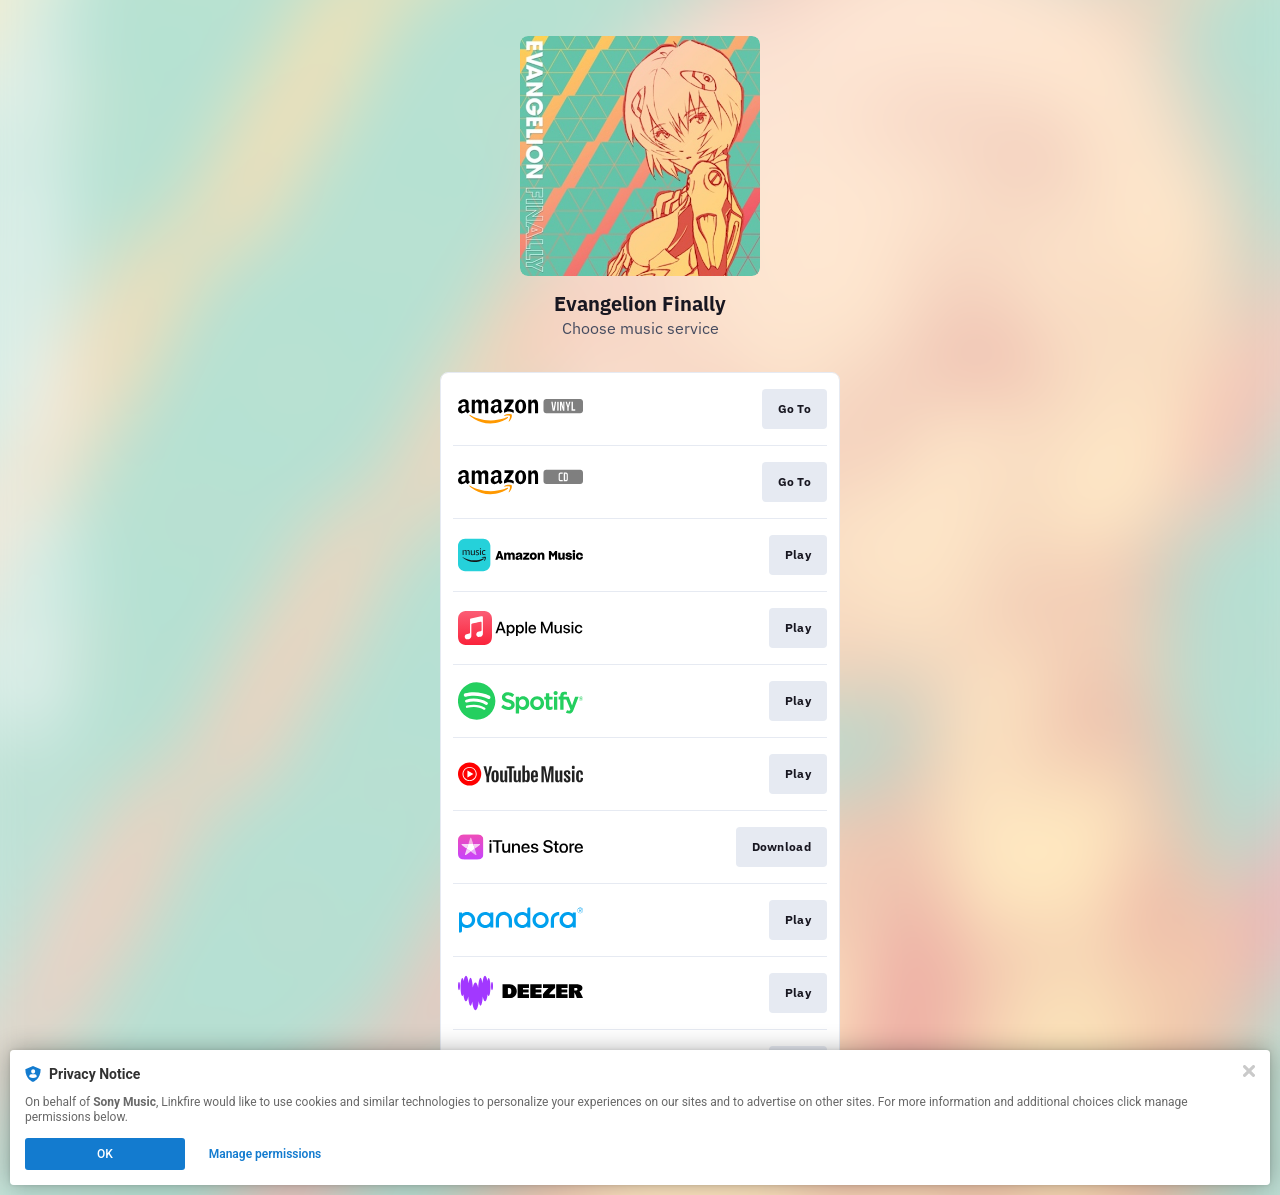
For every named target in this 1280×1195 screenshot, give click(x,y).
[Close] (1249, 1071)
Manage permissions (265, 1154)
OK (105, 1154)
